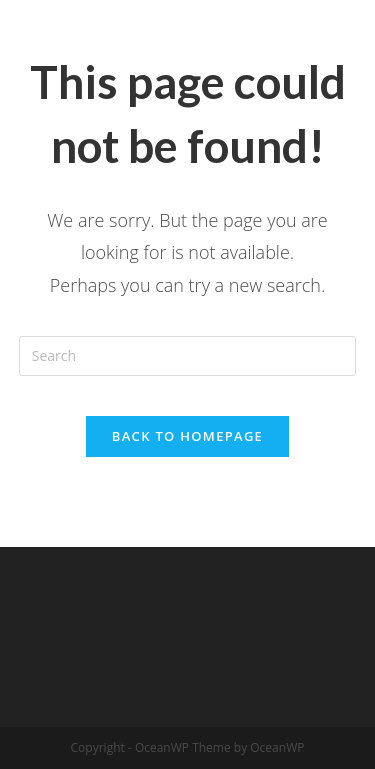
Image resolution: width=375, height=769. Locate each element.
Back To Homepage (187, 436)
